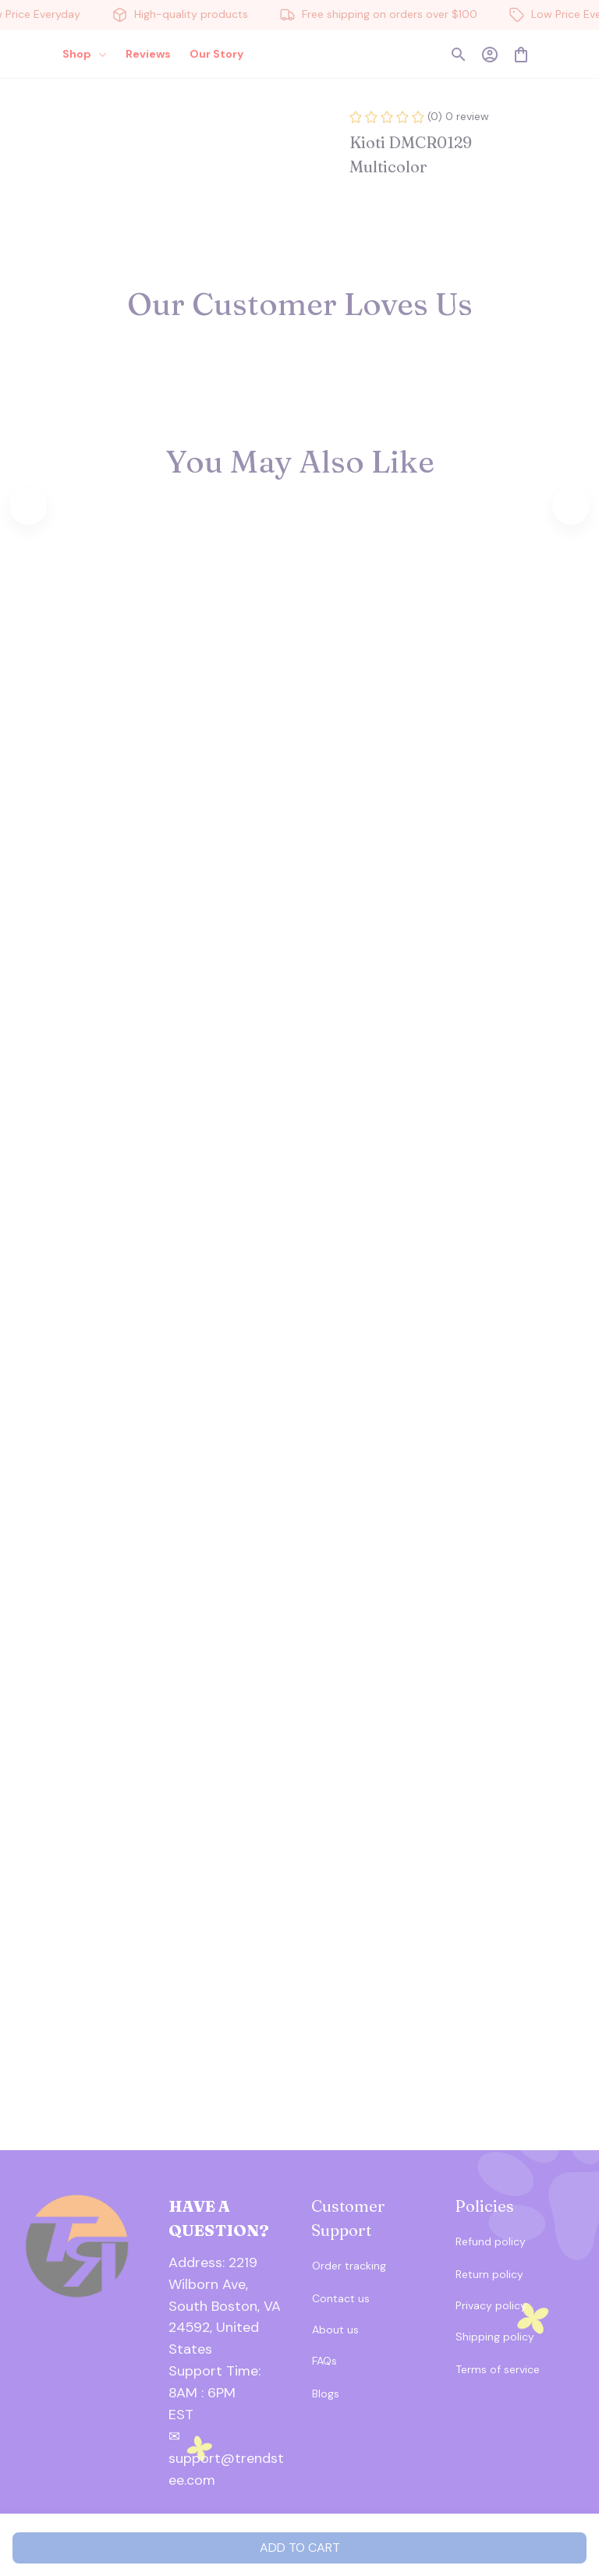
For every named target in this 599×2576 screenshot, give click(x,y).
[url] (228, 2382)
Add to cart (300, 2547)
